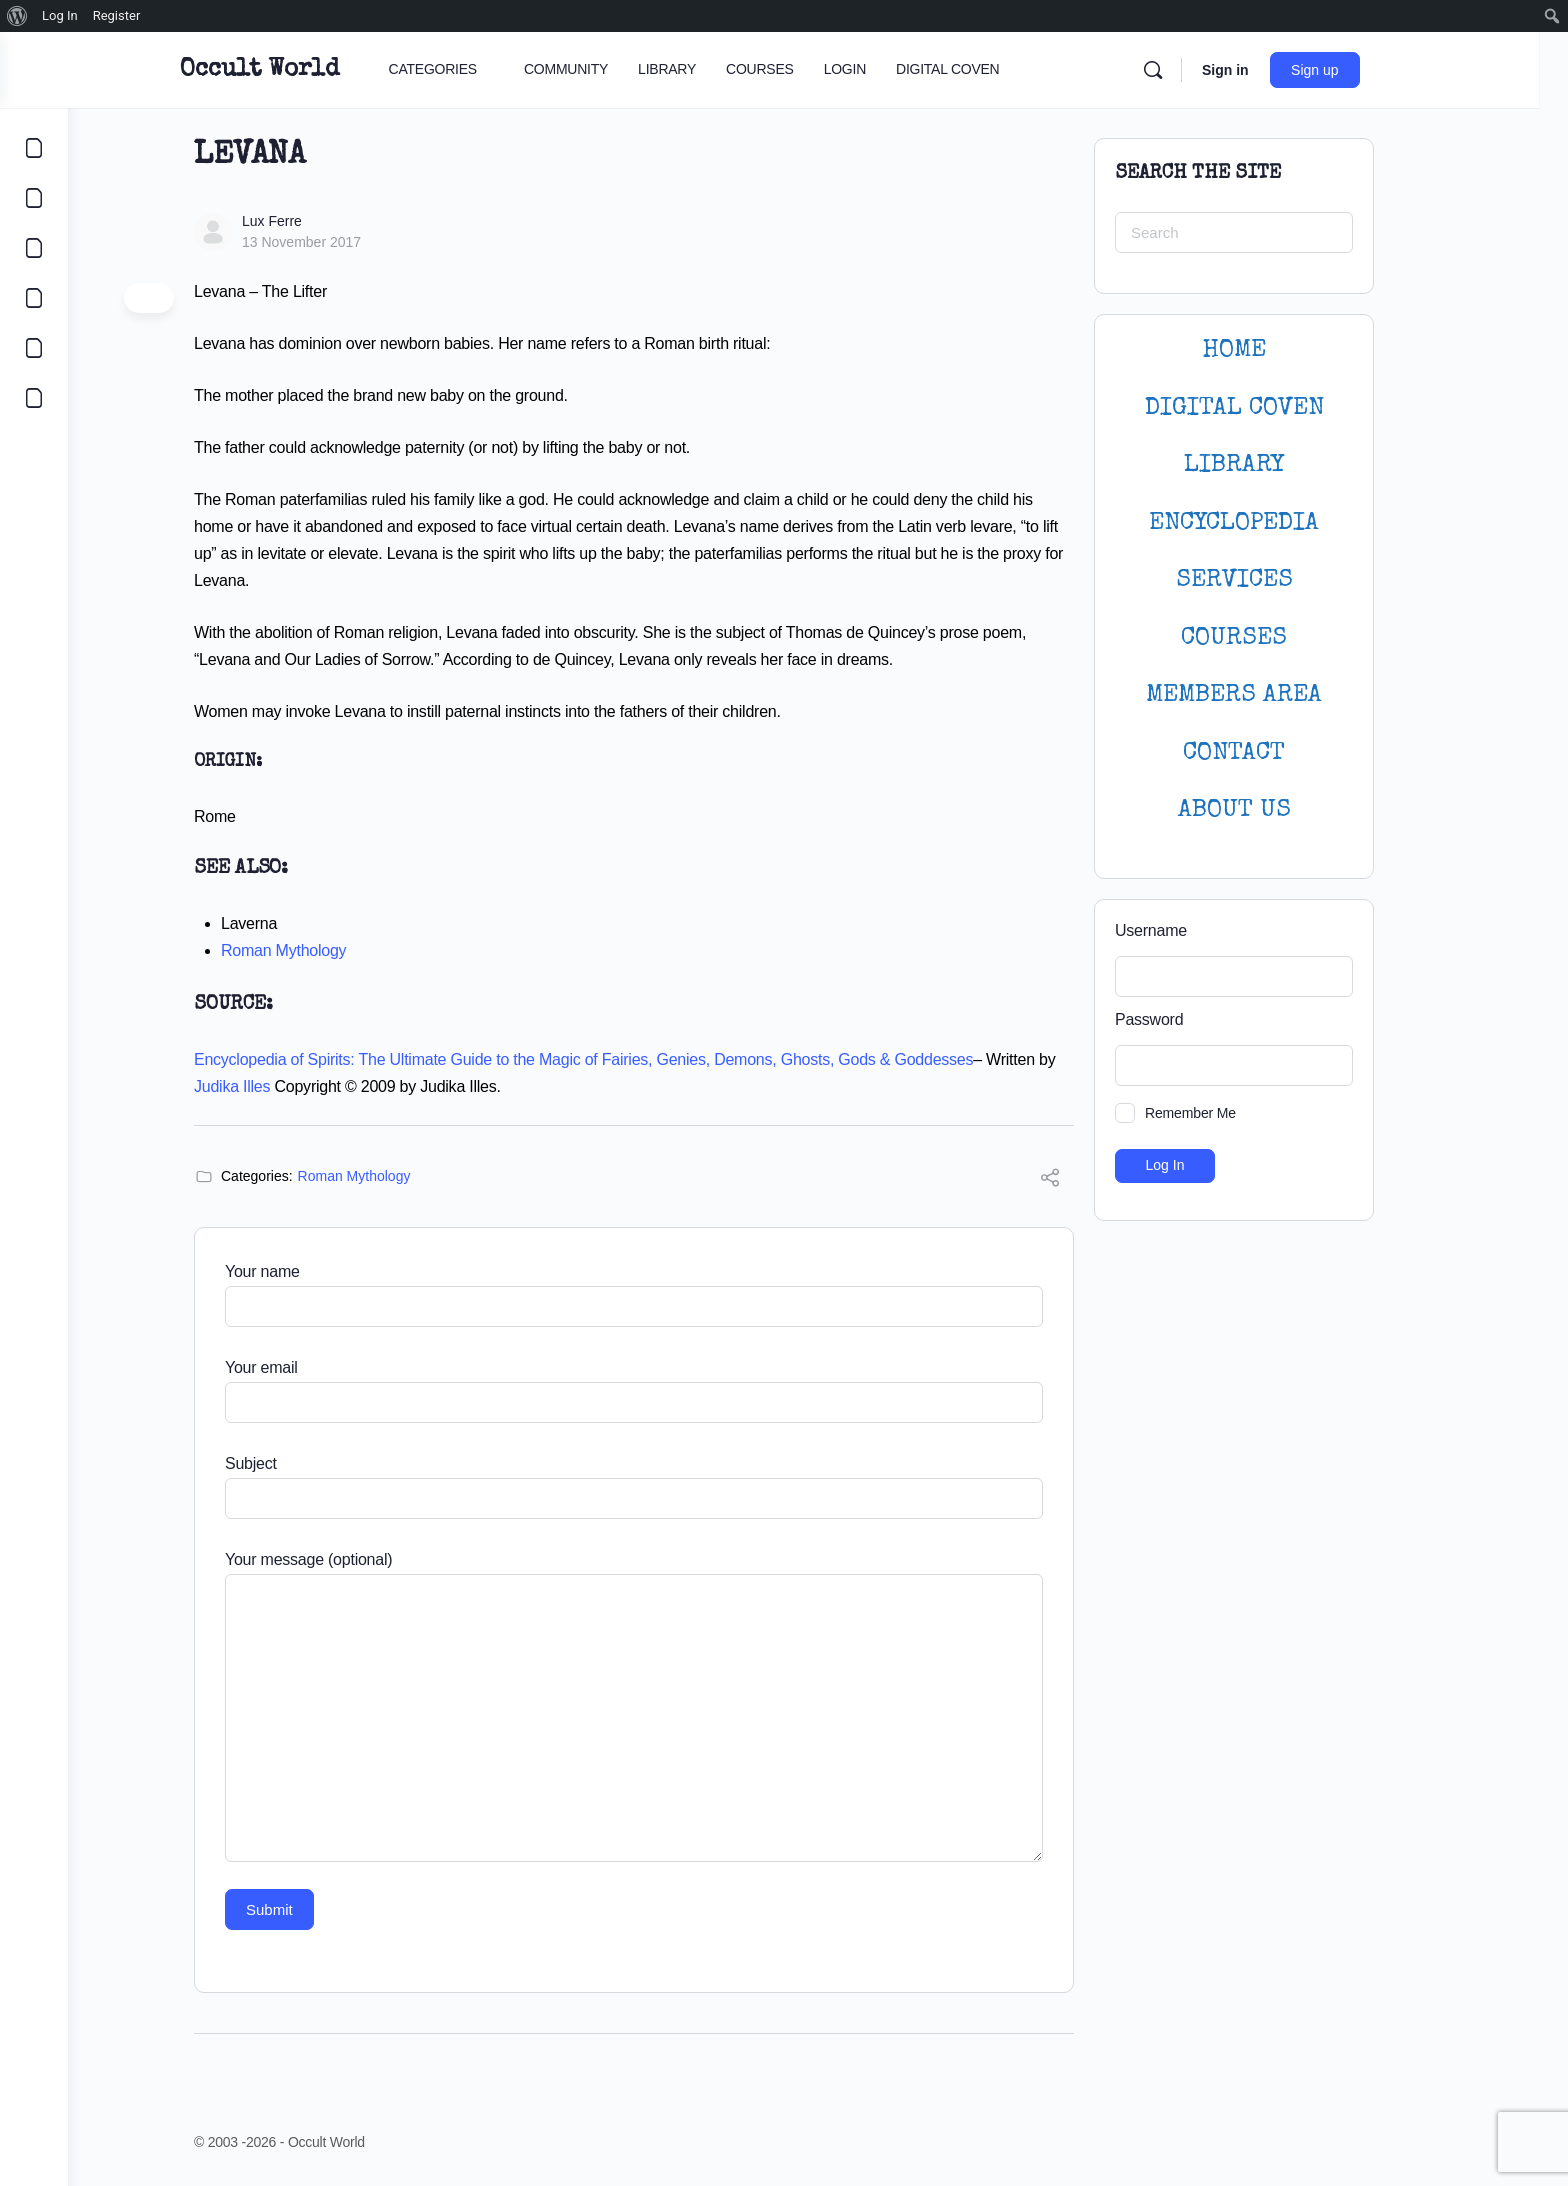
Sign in (1273, 70)
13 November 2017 (335, 242)
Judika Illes (266, 1086)
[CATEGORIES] (34, 148)
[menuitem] (17, 16)
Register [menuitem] (117, 15)
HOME (1268, 350)
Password (1183, 1019)
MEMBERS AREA (1268, 695)
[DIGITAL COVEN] (34, 398)
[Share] (1084, 1180)
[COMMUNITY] (34, 198)
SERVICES (1268, 580)
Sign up (1363, 70)
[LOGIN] (34, 348)
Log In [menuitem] (60, 15)
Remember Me (1224, 1113)
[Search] (1201, 70)
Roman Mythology (317, 950)
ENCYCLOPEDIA (1268, 523)
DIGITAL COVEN (1268, 408)
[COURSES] (34, 298)
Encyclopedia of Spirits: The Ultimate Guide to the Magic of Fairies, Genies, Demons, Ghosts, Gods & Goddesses (617, 1059)
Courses (1268, 638)
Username (1185, 930)
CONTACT (1268, 753)
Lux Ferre (306, 221)
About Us (1268, 810)
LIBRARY (1268, 465)
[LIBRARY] (34, 248)
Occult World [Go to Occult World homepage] (307, 70)
